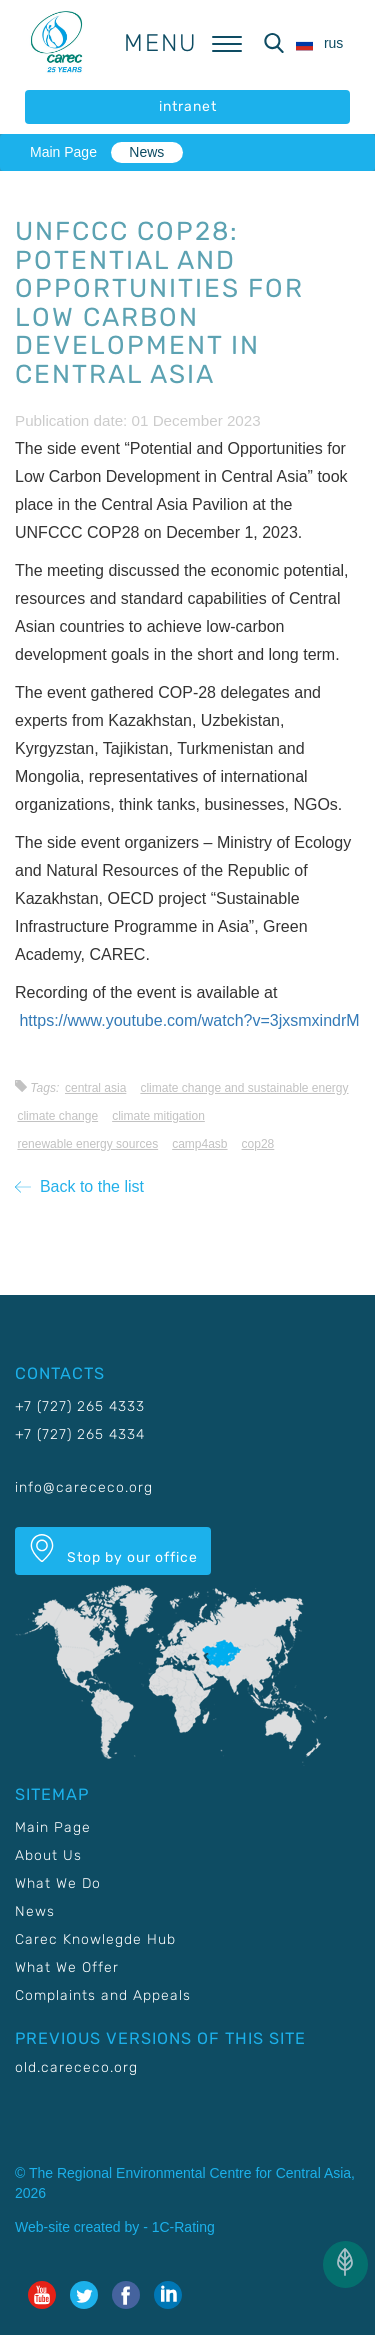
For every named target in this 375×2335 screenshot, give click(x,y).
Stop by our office (113, 1550)
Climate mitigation (158, 1116)
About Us (48, 1855)
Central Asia (95, 1088)
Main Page (63, 152)
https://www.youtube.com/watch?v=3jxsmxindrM (189, 1020)
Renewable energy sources (87, 1144)
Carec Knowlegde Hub (95, 1939)
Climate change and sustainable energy (244, 1088)
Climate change (57, 1116)
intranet (188, 106)
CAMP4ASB (199, 1144)
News (146, 152)
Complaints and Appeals (103, 1995)
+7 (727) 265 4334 (80, 1434)
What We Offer (67, 1967)
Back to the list (79, 1186)
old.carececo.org (76, 2067)
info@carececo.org (84, 1487)
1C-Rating (183, 2227)
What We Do (58, 1883)
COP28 (258, 1144)
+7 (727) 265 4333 (80, 1406)
